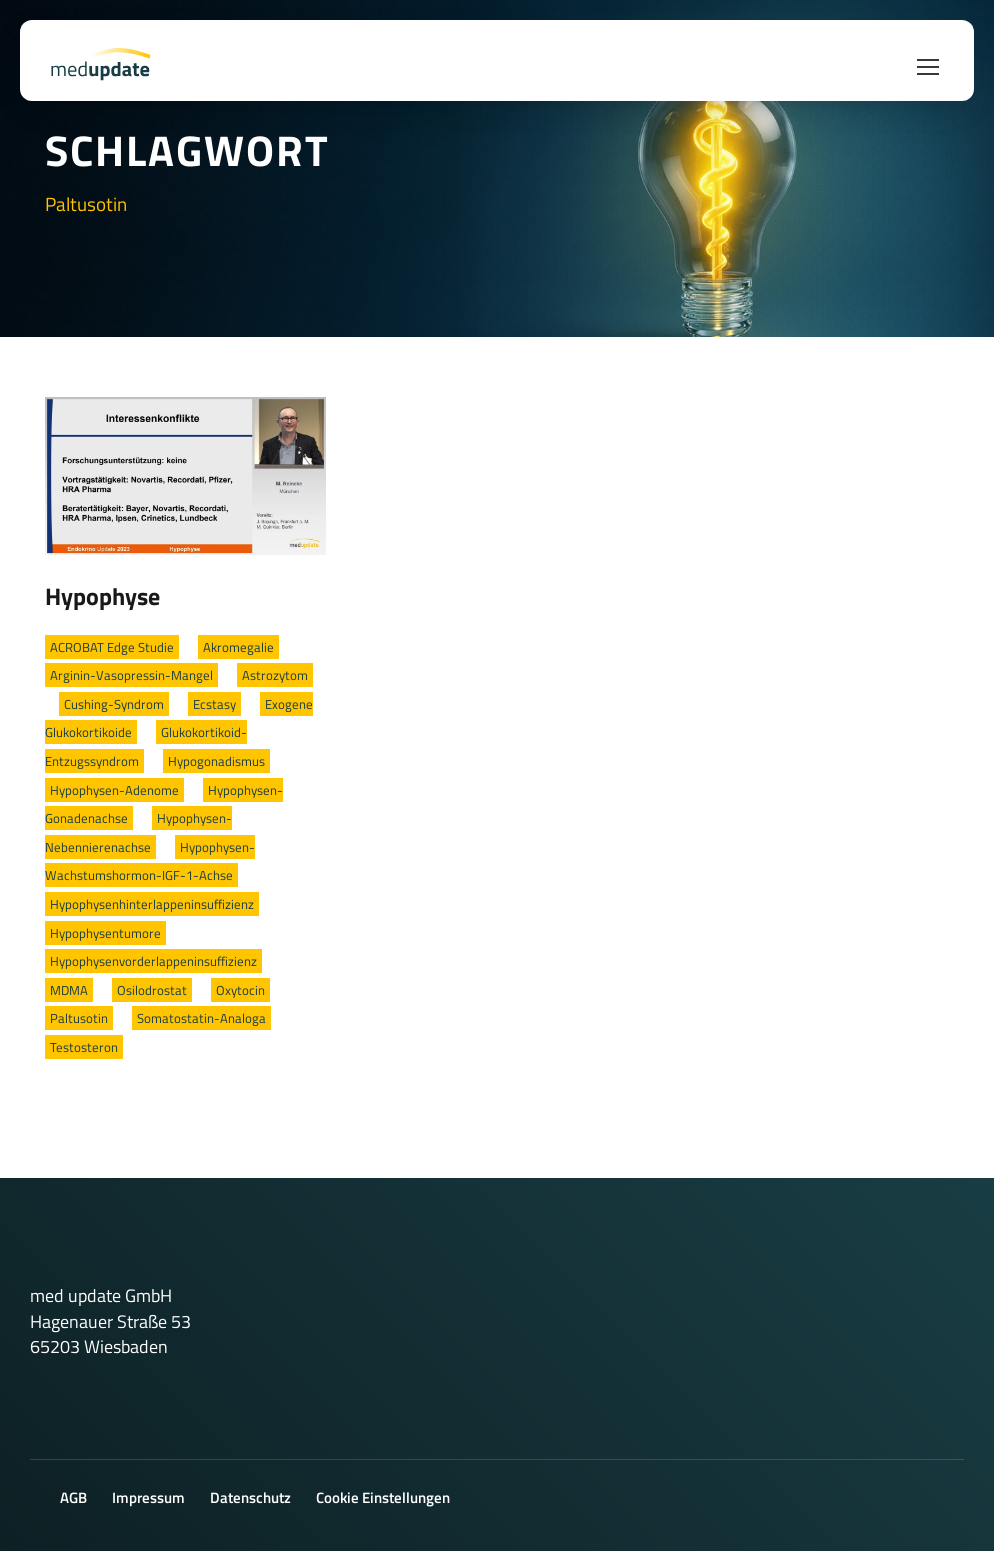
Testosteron (84, 1047)
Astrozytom (275, 675)
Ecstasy (214, 704)
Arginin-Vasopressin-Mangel (131, 675)
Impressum (148, 1497)
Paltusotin (79, 1018)
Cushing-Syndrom (114, 704)
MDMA (69, 990)
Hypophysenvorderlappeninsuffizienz (153, 961)
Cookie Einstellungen (383, 1497)
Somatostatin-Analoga (201, 1018)
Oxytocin (240, 990)
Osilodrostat (152, 990)
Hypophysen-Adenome (114, 790)
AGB (73, 1497)
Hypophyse (102, 596)
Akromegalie (238, 647)
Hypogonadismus (216, 761)
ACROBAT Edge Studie (112, 647)
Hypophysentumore (105, 933)
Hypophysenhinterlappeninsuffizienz (152, 904)
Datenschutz (250, 1497)
